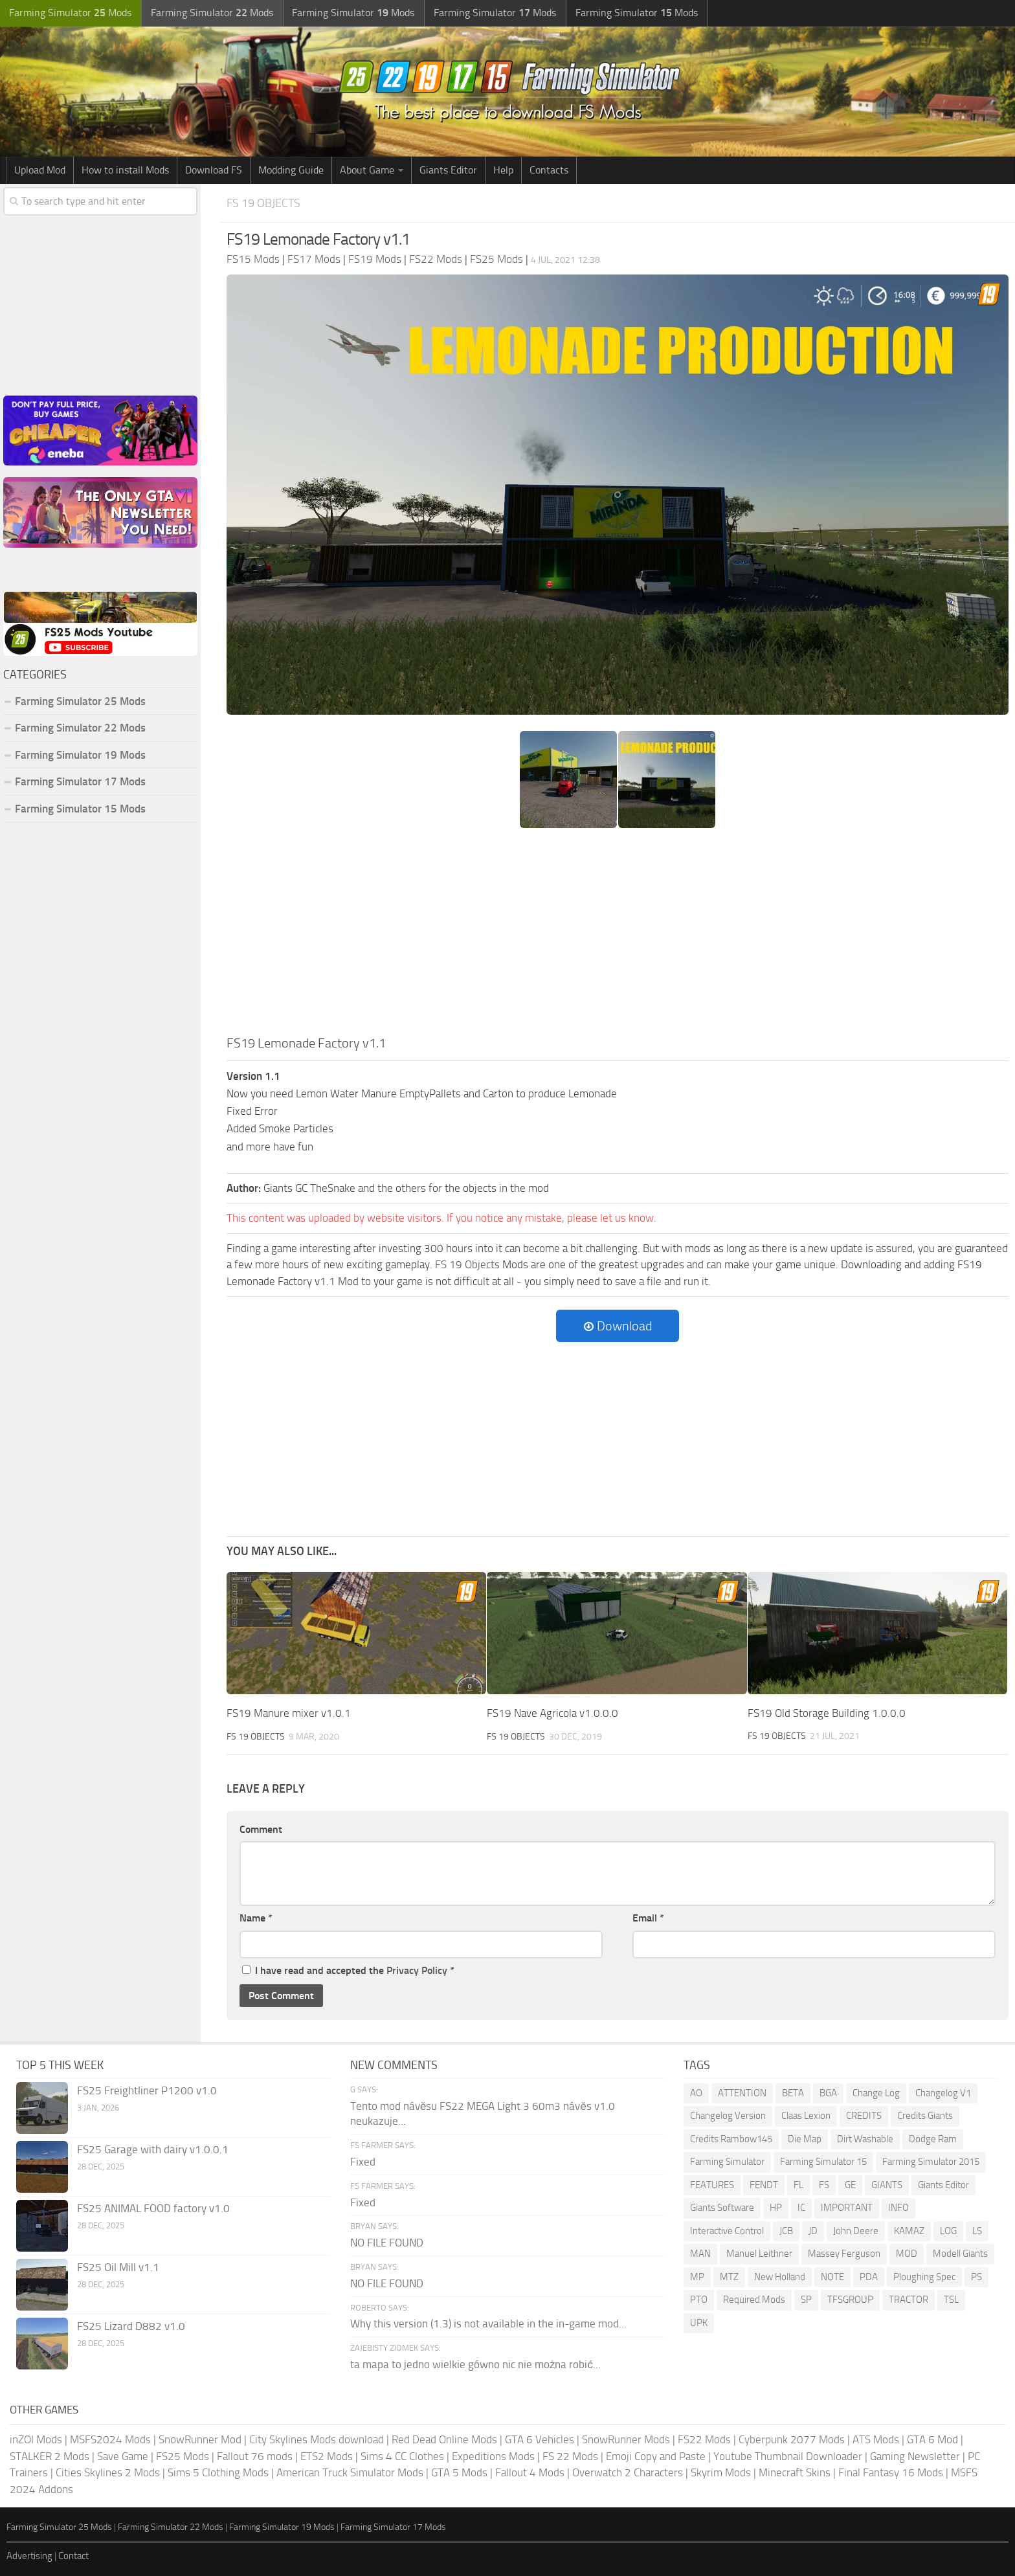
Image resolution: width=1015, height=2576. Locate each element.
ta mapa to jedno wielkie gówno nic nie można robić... (475, 2363)
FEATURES (712, 2184)
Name (256, 1918)
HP (776, 2207)
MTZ (729, 2276)
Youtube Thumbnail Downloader (787, 2455)
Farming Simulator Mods (69, 13)
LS (977, 2230)
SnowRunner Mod (200, 2439)
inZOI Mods (36, 2439)
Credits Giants (925, 2116)
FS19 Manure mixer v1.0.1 (289, 1713)
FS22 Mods (704, 2439)
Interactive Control (727, 2230)
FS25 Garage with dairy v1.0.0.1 (153, 2148)
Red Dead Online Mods (444, 2439)
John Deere (855, 2230)
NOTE (832, 2276)
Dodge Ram (933, 2138)
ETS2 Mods (326, 2455)
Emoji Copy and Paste (656, 2455)
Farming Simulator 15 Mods (80, 808)
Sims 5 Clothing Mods (218, 2472)
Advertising (29, 2555)
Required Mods (754, 2299)
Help (503, 170)
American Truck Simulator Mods (349, 2472)
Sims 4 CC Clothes (402, 2455)
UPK (699, 2322)
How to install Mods (125, 170)
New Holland (779, 2276)
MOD (906, 2253)
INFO (898, 2207)
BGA (828, 2092)
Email (648, 1918)
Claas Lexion (806, 2116)
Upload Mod (39, 170)
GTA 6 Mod (932, 2439)
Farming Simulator (727, 2161)
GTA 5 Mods (459, 2472)
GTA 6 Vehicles (539, 2439)
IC (801, 2207)
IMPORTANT (847, 2207)
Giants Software (722, 2207)
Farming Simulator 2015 (930, 2161)
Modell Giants (960, 2253)
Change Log (876, 2092)
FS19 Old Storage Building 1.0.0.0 (827, 1713)
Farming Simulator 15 (823, 2161)
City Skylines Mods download (316, 2439)
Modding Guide (291, 170)
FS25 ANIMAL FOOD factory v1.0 (153, 2207)
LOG (948, 2230)
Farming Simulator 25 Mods (80, 701)
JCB (786, 2230)
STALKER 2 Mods (49, 2455)
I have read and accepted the (348, 1970)
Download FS (213, 170)
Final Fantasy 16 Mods (890, 2472)
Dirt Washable (865, 2138)
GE (850, 2184)
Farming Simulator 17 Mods (80, 781)
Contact (73, 2555)
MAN (700, 2253)
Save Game (122, 2455)
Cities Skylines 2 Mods (108, 2472)
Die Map (804, 2138)
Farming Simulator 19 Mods (80, 754)
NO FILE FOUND (386, 2242)
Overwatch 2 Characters (627, 2472)
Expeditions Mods (493, 2455)
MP (697, 2276)
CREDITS (864, 2116)
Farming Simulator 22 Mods (80, 727)
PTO (699, 2299)
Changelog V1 (943, 2092)
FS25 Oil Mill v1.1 (118, 2266)
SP (806, 2299)
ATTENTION (742, 2092)
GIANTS (886, 2184)
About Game (367, 170)
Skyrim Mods (721, 2472)
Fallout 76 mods (255, 2455)
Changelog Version (728, 2116)
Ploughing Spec (924, 2276)
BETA (793, 2092)
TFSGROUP (850, 2299)
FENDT (764, 2184)
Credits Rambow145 (731, 2138)
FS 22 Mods (570, 2455)
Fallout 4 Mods (529, 2472)
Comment (261, 1828)
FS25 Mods (182, 2455)
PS (976, 2276)
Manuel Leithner (759, 2253)
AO (696, 2092)
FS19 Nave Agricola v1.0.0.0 (552, 1713)
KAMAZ (909, 2230)
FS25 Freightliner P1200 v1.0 (147, 2089)
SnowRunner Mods (626, 2439)
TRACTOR (908, 2299)
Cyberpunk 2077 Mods (792, 2439)
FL (798, 2184)
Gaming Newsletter (915, 2455)
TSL (951, 2299)
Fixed (362, 2161)
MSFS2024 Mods (110, 2439)
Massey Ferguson (844, 2253)
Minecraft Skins (795, 2472)
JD (813, 2230)
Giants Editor (448, 170)
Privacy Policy (416, 1970)
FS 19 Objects (265, 203)
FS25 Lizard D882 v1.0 (131, 2325)
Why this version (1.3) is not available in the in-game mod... (488, 2323)
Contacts (549, 170)
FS (824, 2184)
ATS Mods (876, 2439)
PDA (869, 2276)
